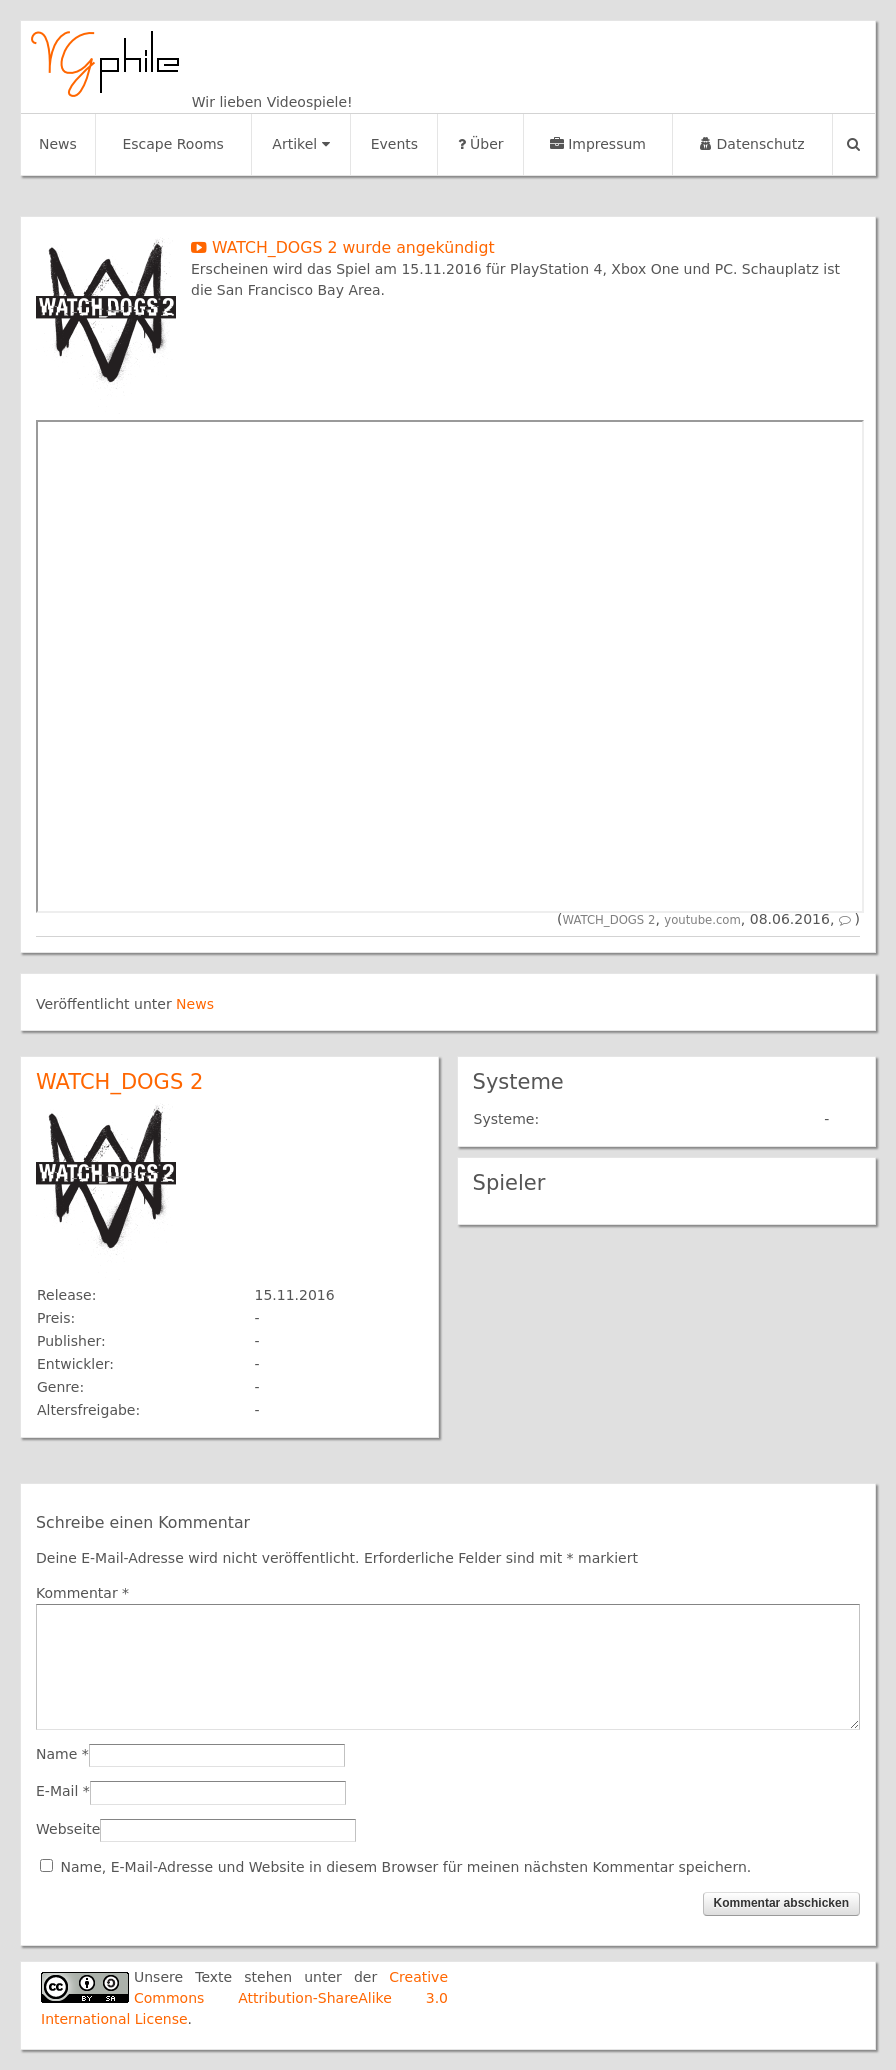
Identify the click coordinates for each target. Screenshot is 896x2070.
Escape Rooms (173, 144)
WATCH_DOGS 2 (609, 920)
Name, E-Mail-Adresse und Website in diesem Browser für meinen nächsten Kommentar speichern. (405, 1867)
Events (394, 144)
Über (481, 144)
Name (56, 1754)
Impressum (598, 144)
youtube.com (702, 920)
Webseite (68, 1829)
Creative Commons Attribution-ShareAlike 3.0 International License (244, 1998)
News (58, 144)
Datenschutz (752, 144)
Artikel (300, 144)
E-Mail (57, 1791)
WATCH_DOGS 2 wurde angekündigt (343, 247)
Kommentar (82, 1593)
